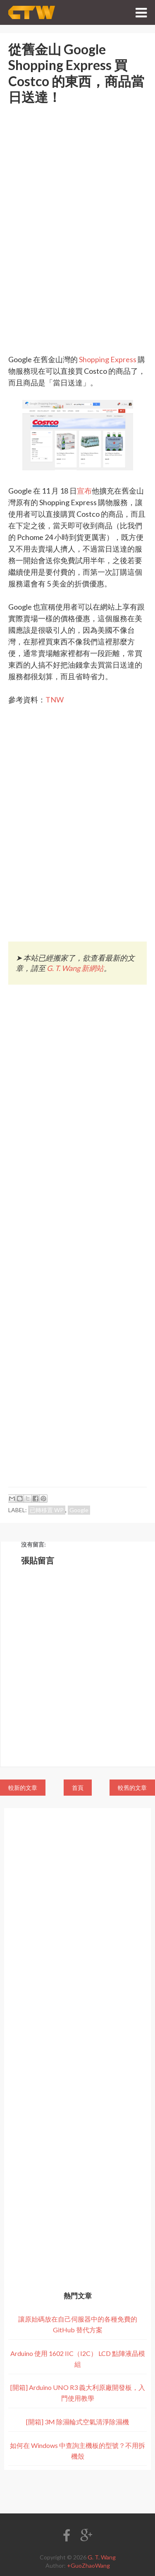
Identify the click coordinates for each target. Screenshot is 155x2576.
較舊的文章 (132, 1787)
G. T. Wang (102, 2557)
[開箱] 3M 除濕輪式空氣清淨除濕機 (77, 2422)
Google (78, 1509)
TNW (54, 699)
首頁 (77, 1787)
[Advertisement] (77, 212)
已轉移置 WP (47, 1509)
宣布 (84, 490)
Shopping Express (107, 359)
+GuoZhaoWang (88, 2565)
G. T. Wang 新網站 (75, 968)
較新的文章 (22, 1787)
